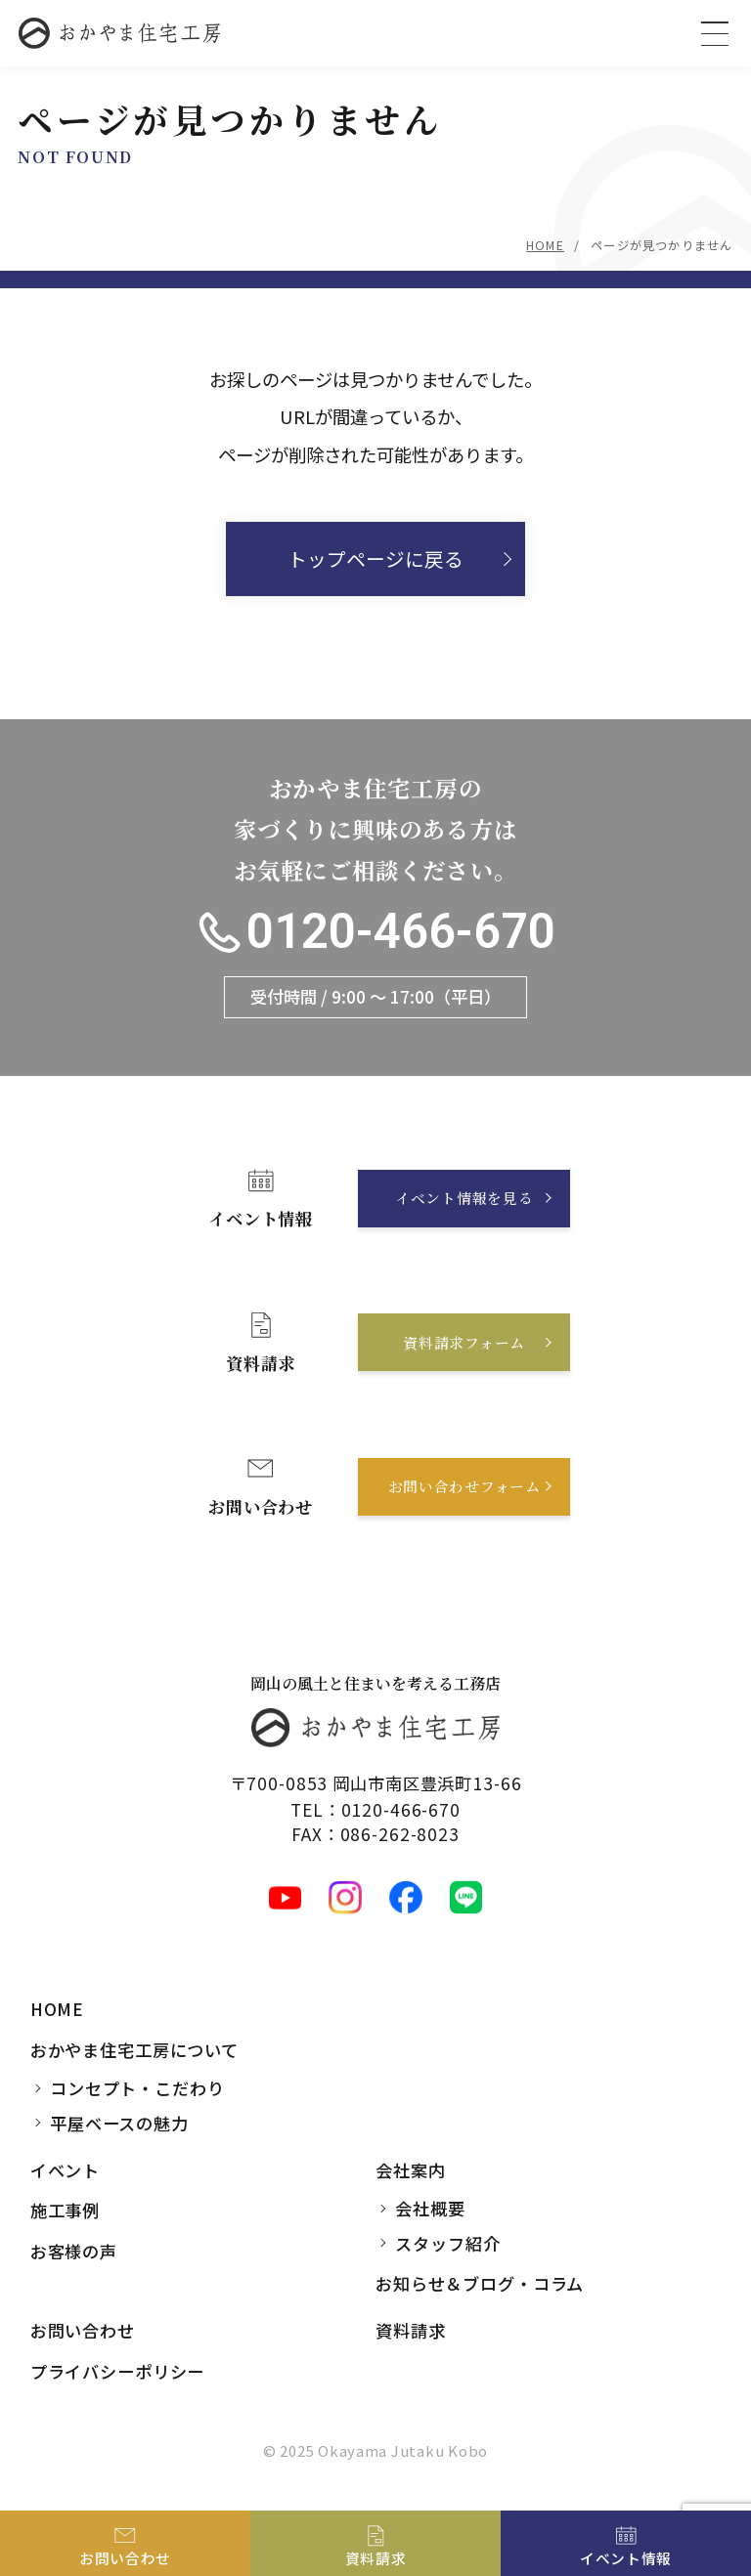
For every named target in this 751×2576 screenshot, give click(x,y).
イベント (65, 2170)
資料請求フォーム (464, 1342)
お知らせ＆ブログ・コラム (480, 2284)
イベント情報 (626, 2558)
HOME (545, 245)
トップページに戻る (375, 558)
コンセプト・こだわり (137, 2088)
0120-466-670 (400, 932)
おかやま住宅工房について (134, 2050)
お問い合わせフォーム (463, 1486)
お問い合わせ (82, 2330)
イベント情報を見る (464, 1198)
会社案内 (410, 2170)
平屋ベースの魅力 (119, 2123)
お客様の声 (73, 2251)
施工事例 (65, 2211)
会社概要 (429, 2208)
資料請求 (410, 2330)
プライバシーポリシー (117, 2371)
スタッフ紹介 (447, 2243)
